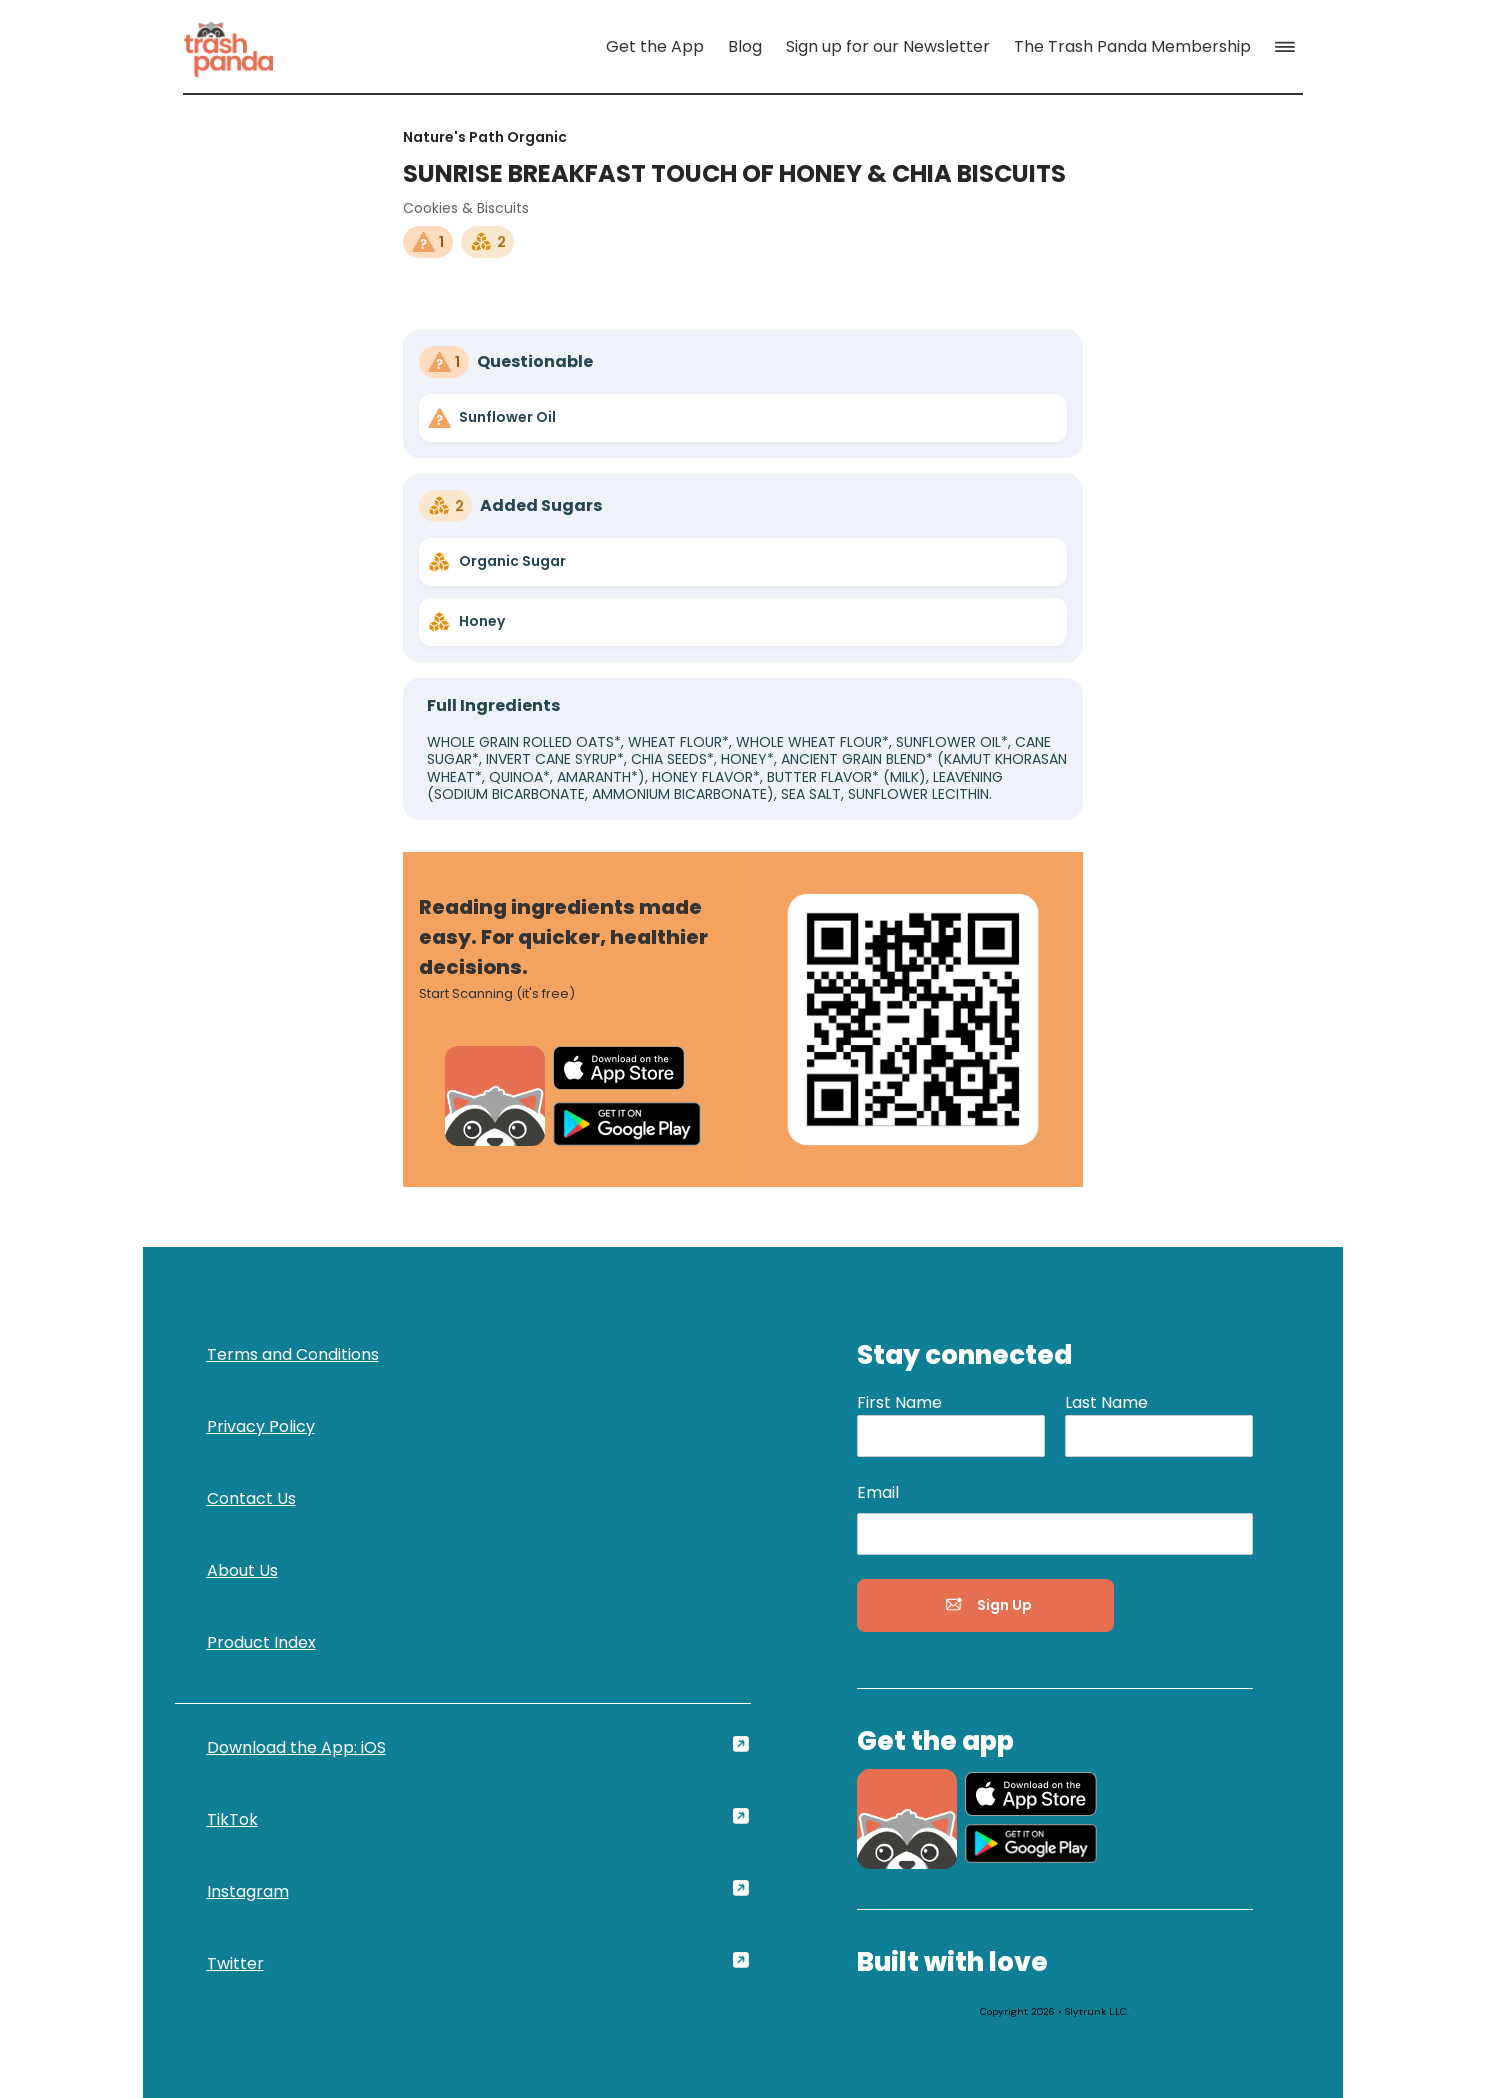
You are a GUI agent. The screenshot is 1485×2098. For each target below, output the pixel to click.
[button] (1289, 47)
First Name (899, 1402)
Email (878, 1492)
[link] (229, 46)
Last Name (1106, 1402)
